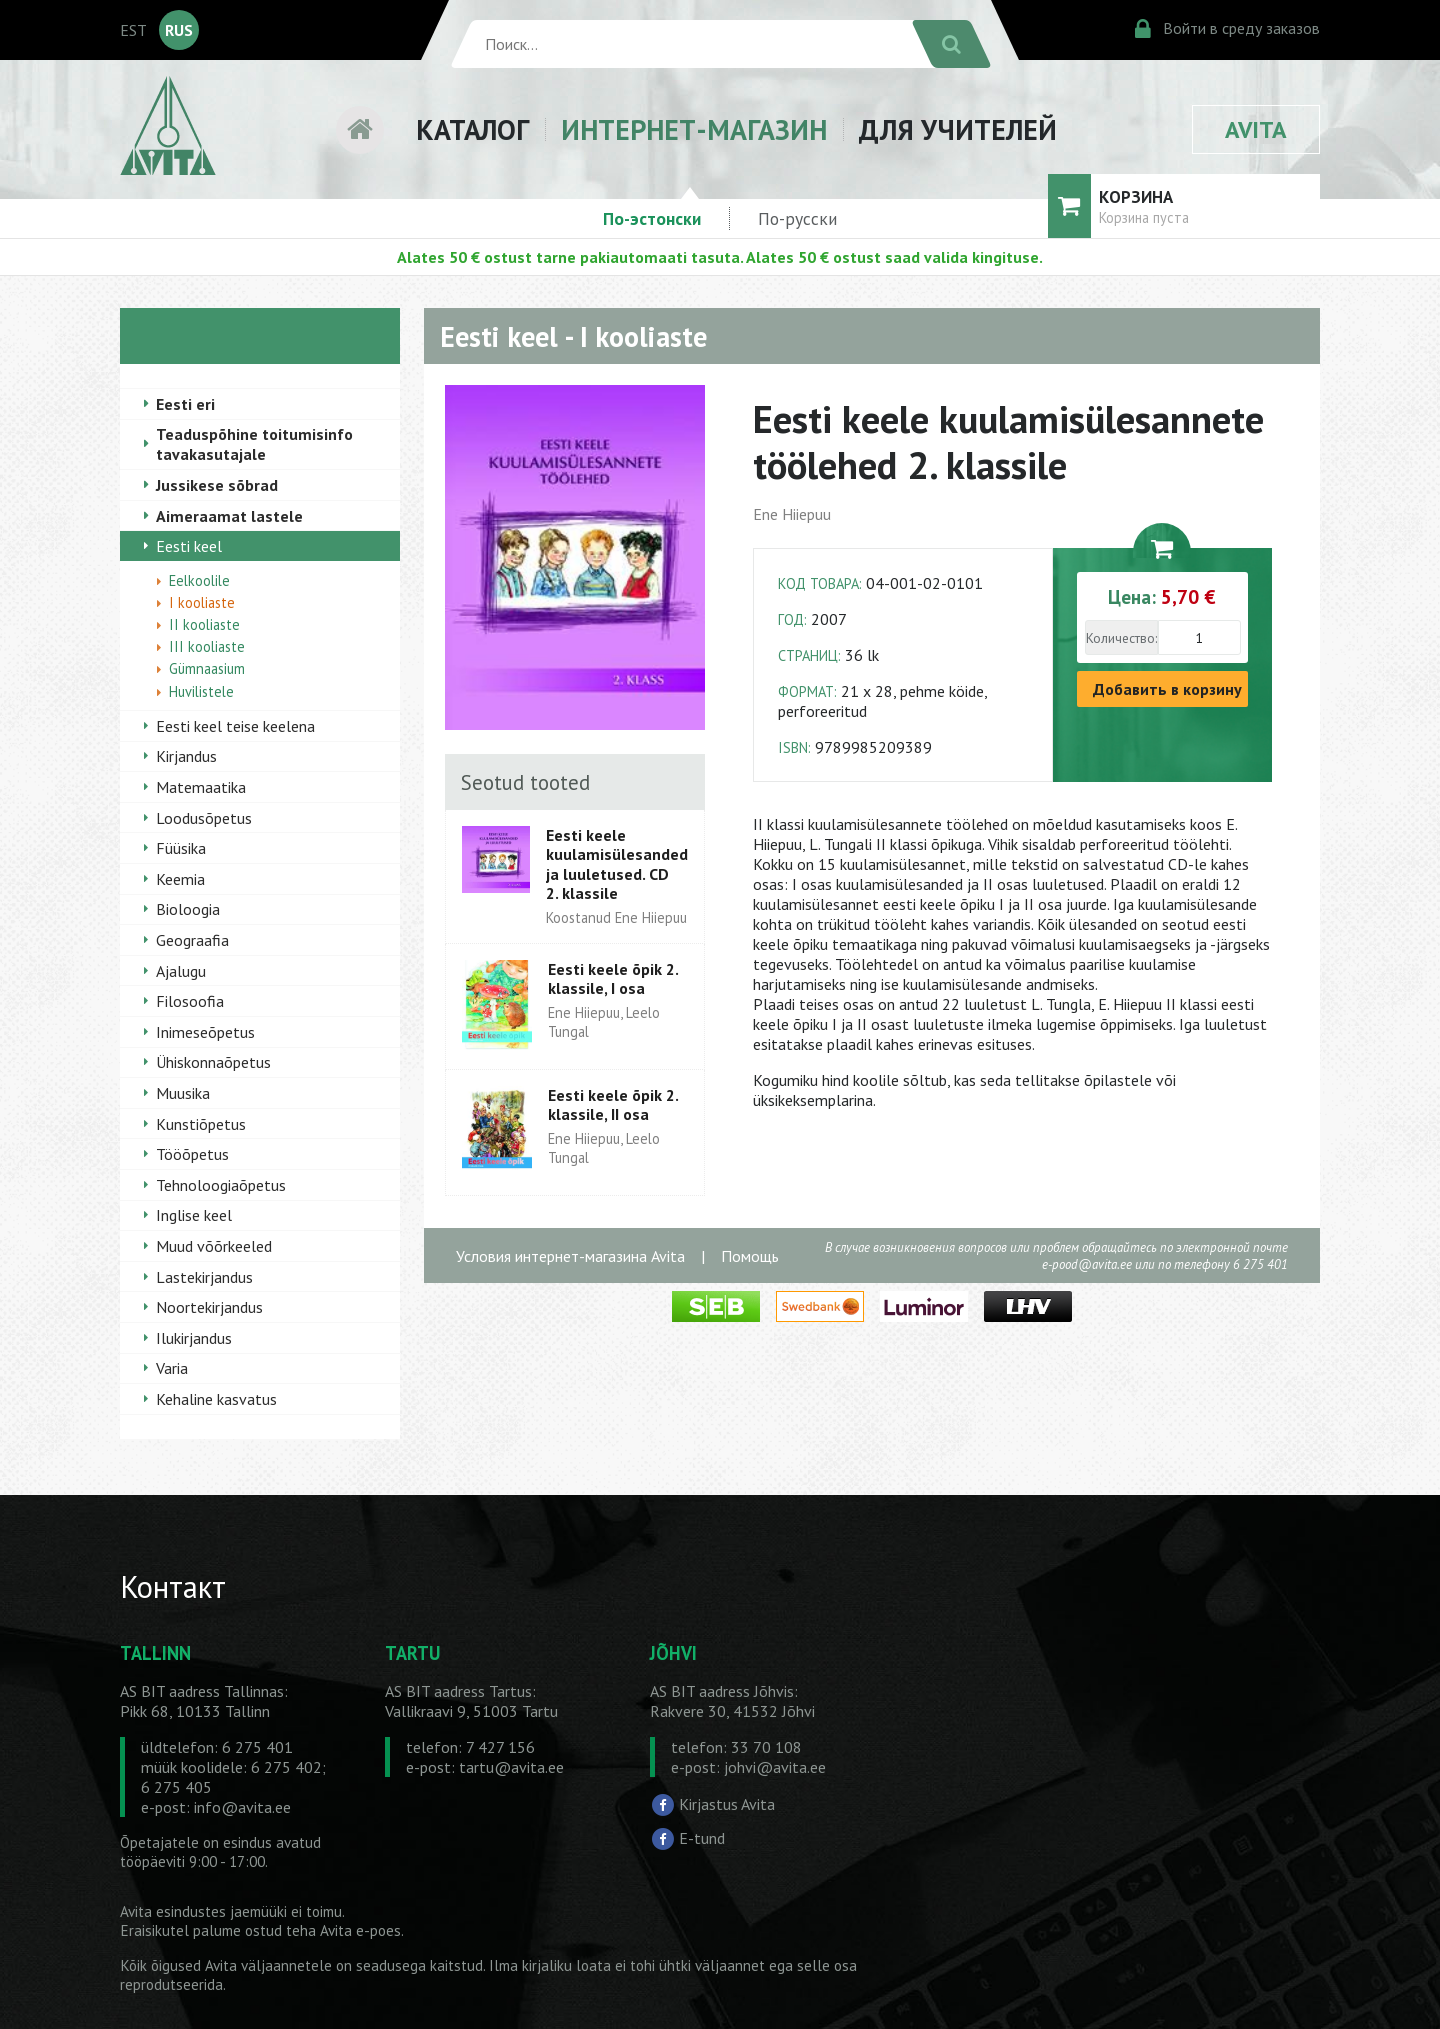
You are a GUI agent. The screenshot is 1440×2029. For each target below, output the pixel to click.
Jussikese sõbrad (217, 485)
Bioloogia (188, 909)
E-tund (702, 1838)
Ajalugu (181, 971)
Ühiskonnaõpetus (213, 1062)
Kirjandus (186, 756)
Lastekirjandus (204, 1277)
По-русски (797, 218)
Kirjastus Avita (727, 1804)
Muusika (183, 1093)
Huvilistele (201, 691)
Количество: (1121, 638)
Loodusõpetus (204, 818)
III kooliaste (207, 646)
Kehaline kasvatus (216, 1399)
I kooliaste (202, 602)
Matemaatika (201, 787)
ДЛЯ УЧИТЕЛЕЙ (958, 129)
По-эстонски (652, 218)
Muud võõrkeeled (214, 1246)
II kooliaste (204, 624)
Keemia (180, 879)
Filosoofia (190, 1001)
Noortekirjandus (209, 1307)
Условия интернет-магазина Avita (570, 1256)
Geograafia (192, 940)
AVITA (1256, 129)
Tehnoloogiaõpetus (221, 1185)
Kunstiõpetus (201, 1124)
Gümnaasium (207, 668)
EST (133, 30)
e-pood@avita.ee (1087, 1264)
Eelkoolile (199, 580)
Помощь (750, 1256)
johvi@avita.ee (775, 1767)
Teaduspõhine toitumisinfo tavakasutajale (254, 444)
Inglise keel (194, 1215)
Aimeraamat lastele (229, 516)
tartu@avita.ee (511, 1767)
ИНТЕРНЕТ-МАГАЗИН (694, 129)
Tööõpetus (192, 1154)
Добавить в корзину (1167, 689)
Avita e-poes (360, 1930)
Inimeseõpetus (205, 1032)
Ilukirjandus (194, 1338)
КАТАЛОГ (472, 129)
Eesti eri (185, 404)
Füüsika (181, 848)
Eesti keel (189, 546)
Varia (172, 1368)
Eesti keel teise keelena (235, 726)
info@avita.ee (242, 1807)
